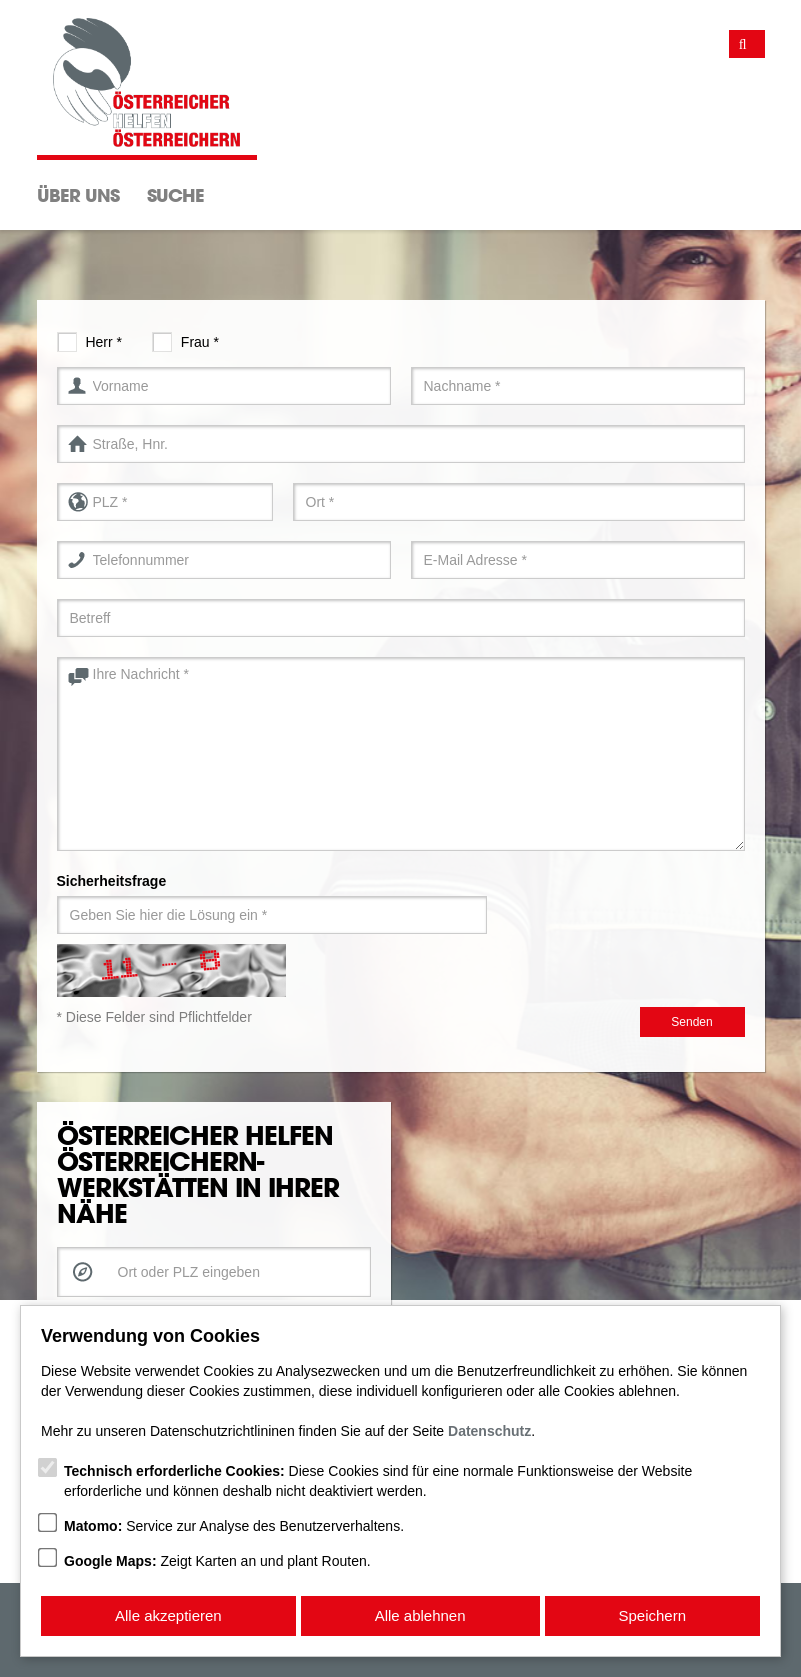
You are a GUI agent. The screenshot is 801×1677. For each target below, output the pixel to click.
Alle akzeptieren (168, 1615)
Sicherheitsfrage (112, 881)
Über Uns (78, 195)
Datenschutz (489, 1431)
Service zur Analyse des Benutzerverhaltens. (234, 1526)
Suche (175, 195)
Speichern (653, 1615)
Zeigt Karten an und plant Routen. (217, 1561)
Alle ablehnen (420, 1615)
